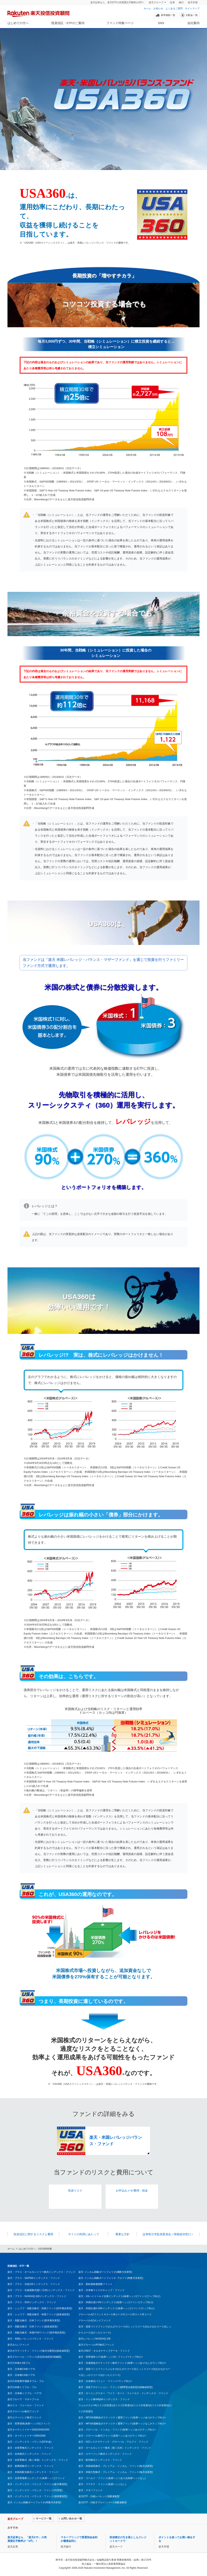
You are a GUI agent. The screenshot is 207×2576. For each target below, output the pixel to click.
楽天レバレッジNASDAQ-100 (94, 2338)
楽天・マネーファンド (90, 2490)
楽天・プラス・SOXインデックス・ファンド (31, 2302)
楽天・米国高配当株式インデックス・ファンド (32, 2472)
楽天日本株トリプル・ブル (22, 2387)
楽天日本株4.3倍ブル (18, 2363)
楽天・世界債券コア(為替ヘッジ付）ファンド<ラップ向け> (110, 2356)
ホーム (147, 8)
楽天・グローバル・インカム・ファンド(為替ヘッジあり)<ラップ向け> (117, 2429)
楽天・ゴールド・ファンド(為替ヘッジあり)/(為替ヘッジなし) (111, 2478)
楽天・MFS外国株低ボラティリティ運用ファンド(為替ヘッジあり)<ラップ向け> (122, 2417)
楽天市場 (192, 2)
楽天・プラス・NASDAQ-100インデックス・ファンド (36, 2296)
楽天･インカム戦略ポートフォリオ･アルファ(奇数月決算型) (110, 2278)
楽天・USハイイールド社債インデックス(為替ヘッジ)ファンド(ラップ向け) (119, 2296)
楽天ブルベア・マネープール (23, 2399)
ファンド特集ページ (120, 23)
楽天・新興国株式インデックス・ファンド (30, 2466)
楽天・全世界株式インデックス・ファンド (30, 2447)
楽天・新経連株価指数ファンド (95, 2284)
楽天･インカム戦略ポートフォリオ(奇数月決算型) (34, 2502)
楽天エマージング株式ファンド (24, 2417)
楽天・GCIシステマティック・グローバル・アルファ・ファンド (113, 2441)
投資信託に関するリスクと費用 (33, 2234)
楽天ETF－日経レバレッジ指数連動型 (98, 2496)
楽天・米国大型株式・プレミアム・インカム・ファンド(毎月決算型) (115, 2472)
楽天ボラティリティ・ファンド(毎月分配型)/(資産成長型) (38, 2350)
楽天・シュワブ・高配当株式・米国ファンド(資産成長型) (38, 2314)
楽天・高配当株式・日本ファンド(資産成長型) (32, 2326)
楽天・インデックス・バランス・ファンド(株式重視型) (37, 2484)
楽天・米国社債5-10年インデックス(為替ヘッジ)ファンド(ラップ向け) (116, 2308)
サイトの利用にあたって (83, 2234)
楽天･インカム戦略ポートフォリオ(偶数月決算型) (105, 2272)
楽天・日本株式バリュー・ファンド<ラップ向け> (105, 2381)
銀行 (181, 2)
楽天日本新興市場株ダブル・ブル (25, 2381)
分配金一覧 (189, 15)
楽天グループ (156, 2)
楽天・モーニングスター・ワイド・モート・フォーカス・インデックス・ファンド (123, 2393)
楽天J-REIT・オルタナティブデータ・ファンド (104, 2350)
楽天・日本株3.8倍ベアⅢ (21, 2369)
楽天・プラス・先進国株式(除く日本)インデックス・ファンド (41, 2290)
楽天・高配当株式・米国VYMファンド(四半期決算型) (36, 2332)
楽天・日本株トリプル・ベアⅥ (24, 2393)
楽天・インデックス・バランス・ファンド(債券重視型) (37, 2496)
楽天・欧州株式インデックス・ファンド (100, 2460)
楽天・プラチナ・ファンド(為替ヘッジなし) (102, 2484)
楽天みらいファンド (18, 2344)
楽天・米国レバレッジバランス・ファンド (30, 2338)
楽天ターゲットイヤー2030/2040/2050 (28, 2429)
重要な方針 (122, 2234)
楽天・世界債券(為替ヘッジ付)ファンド (28, 2423)
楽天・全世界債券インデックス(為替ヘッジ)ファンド (36, 2478)
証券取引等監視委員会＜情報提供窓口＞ (168, 2234)
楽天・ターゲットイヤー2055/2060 (26, 2435)
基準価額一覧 (165, 15)
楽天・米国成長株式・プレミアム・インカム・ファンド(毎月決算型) (115, 2466)
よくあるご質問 (174, 8)
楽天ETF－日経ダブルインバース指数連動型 (102, 2502)
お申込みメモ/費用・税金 (132, 2190)
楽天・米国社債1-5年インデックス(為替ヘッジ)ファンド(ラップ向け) (115, 2302)
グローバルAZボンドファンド (94, 2320)
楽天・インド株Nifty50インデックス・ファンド (104, 2399)
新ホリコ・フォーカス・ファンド (25, 2405)
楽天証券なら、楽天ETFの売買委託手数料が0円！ (117, 2)
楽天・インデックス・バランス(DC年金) (29, 2441)
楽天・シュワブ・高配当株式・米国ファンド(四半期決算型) (39, 2308)
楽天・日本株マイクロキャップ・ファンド (101, 2290)
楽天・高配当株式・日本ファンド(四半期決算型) (33, 2320)
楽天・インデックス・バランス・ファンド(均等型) (34, 2490)
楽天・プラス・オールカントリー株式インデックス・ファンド (41, 2272)
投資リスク (75, 2190)
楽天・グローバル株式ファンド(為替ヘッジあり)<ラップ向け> (112, 2435)
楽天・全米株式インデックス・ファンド (29, 2453)
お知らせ (158, 8)
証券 (172, 2)
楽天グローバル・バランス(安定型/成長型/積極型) (34, 2356)
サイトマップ (192, 8)
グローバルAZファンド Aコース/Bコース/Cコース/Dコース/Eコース (114, 2314)
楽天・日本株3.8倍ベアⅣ (21, 2375)
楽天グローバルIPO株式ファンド (96, 2344)
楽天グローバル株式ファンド (23, 2411)
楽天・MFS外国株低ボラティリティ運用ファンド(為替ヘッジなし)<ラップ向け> (122, 2423)
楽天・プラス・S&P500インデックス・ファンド (33, 2278)
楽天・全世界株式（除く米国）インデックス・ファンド (37, 2460)
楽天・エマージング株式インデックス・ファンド (105, 2453)
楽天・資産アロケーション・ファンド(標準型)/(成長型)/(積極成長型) (115, 2387)
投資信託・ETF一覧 (18, 2266)
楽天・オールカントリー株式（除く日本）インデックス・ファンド (114, 2447)
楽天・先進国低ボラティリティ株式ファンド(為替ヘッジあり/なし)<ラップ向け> (122, 2363)
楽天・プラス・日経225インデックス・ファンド (33, 2284)
